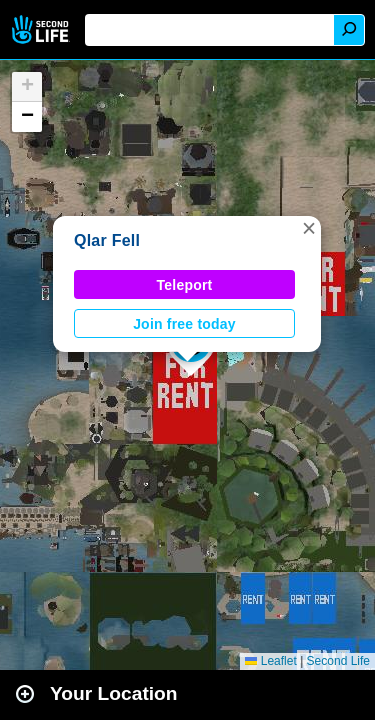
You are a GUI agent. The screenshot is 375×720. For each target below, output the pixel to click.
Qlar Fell (107, 240)
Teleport (185, 285)
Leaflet (270, 661)
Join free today (184, 324)
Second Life (42, 29)
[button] (309, 228)
